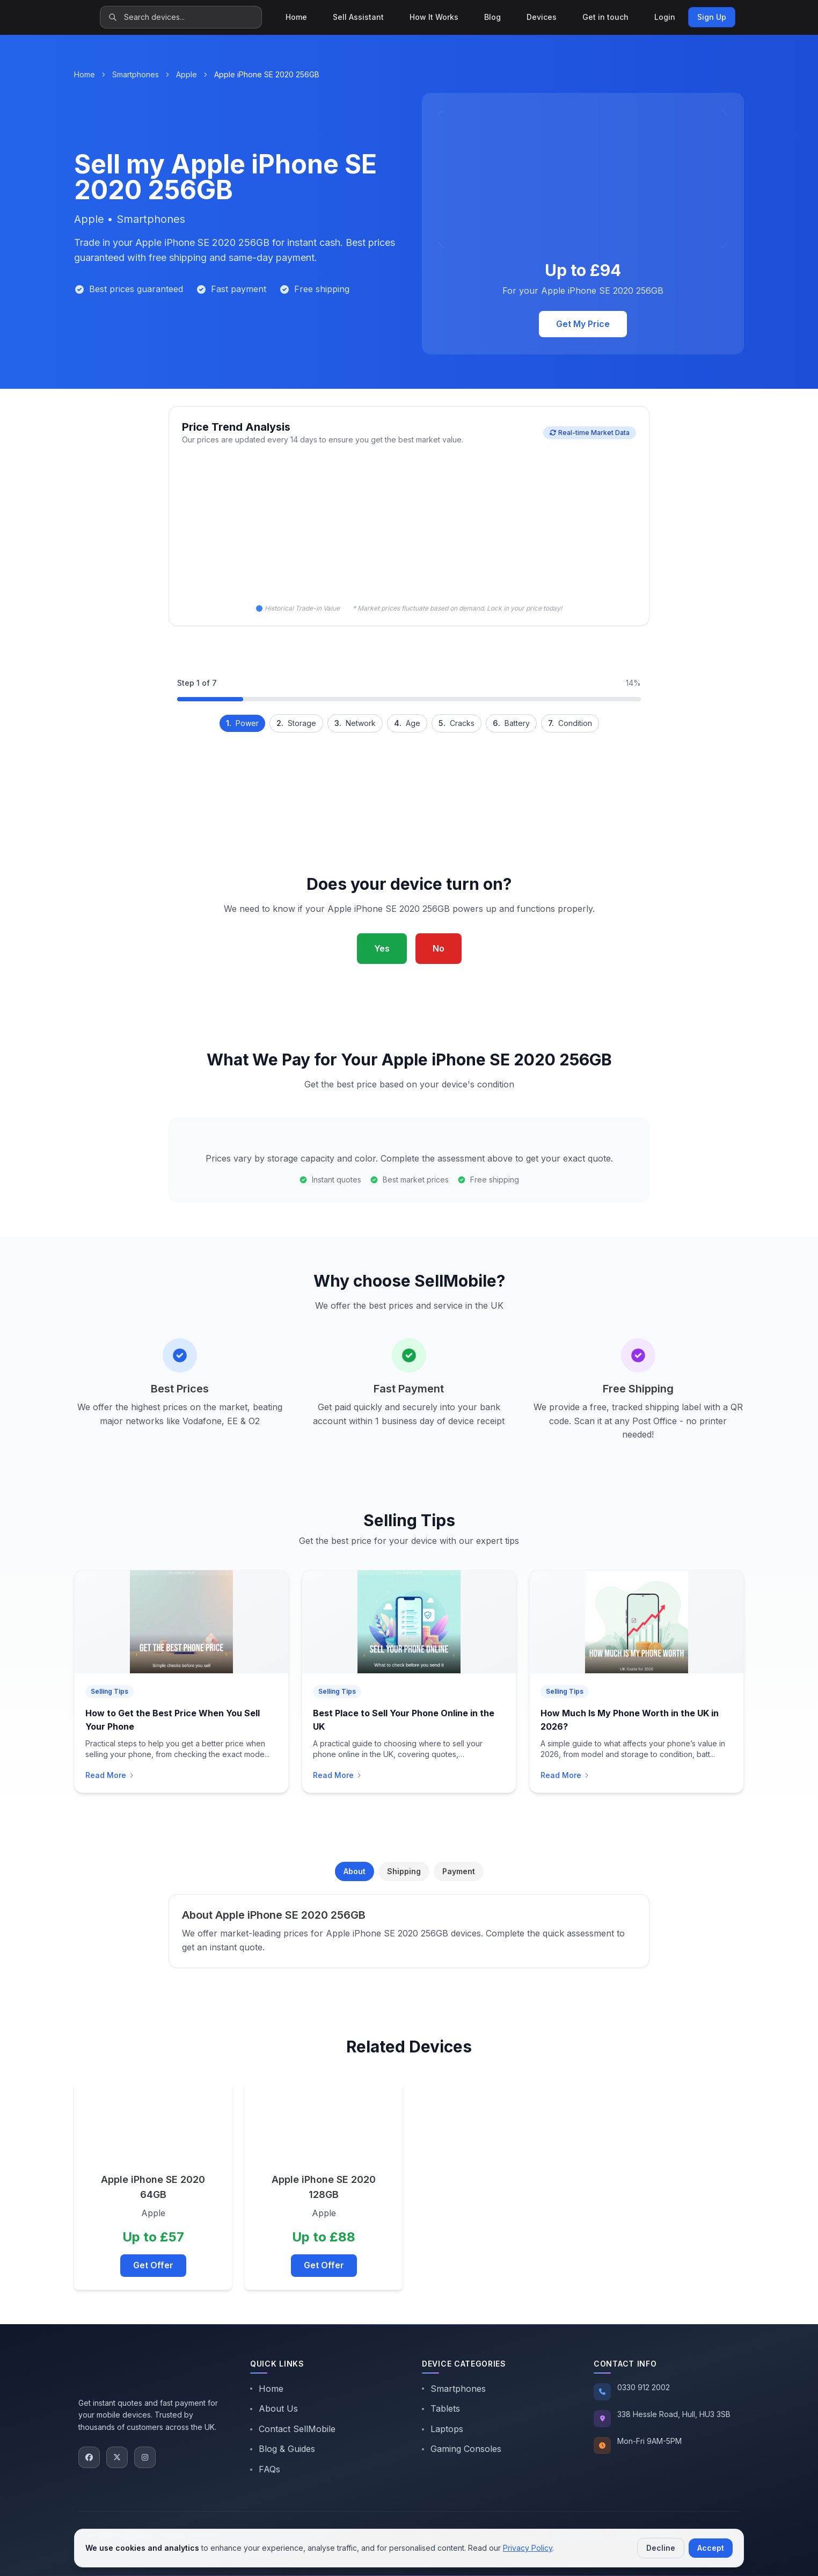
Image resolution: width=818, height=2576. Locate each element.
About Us (274, 2408)
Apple (186, 74)
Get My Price (583, 323)
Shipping (404, 1871)
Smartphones (135, 74)
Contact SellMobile (292, 2428)
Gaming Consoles (461, 2448)
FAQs (265, 2469)
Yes (382, 948)
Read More (110, 1775)
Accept (710, 2547)
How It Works (434, 16)
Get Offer (153, 2265)
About (355, 1871)
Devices (542, 16)
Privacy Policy (527, 2547)
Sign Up (711, 16)
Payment (458, 1871)
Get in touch (605, 16)
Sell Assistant (358, 16)
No (438, 948)
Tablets (441, 2408)
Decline (660, 2547)
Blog (492, 16)
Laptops (442, 2428)
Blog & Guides (282, 2448)
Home (296, 16)
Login (664, 16)
